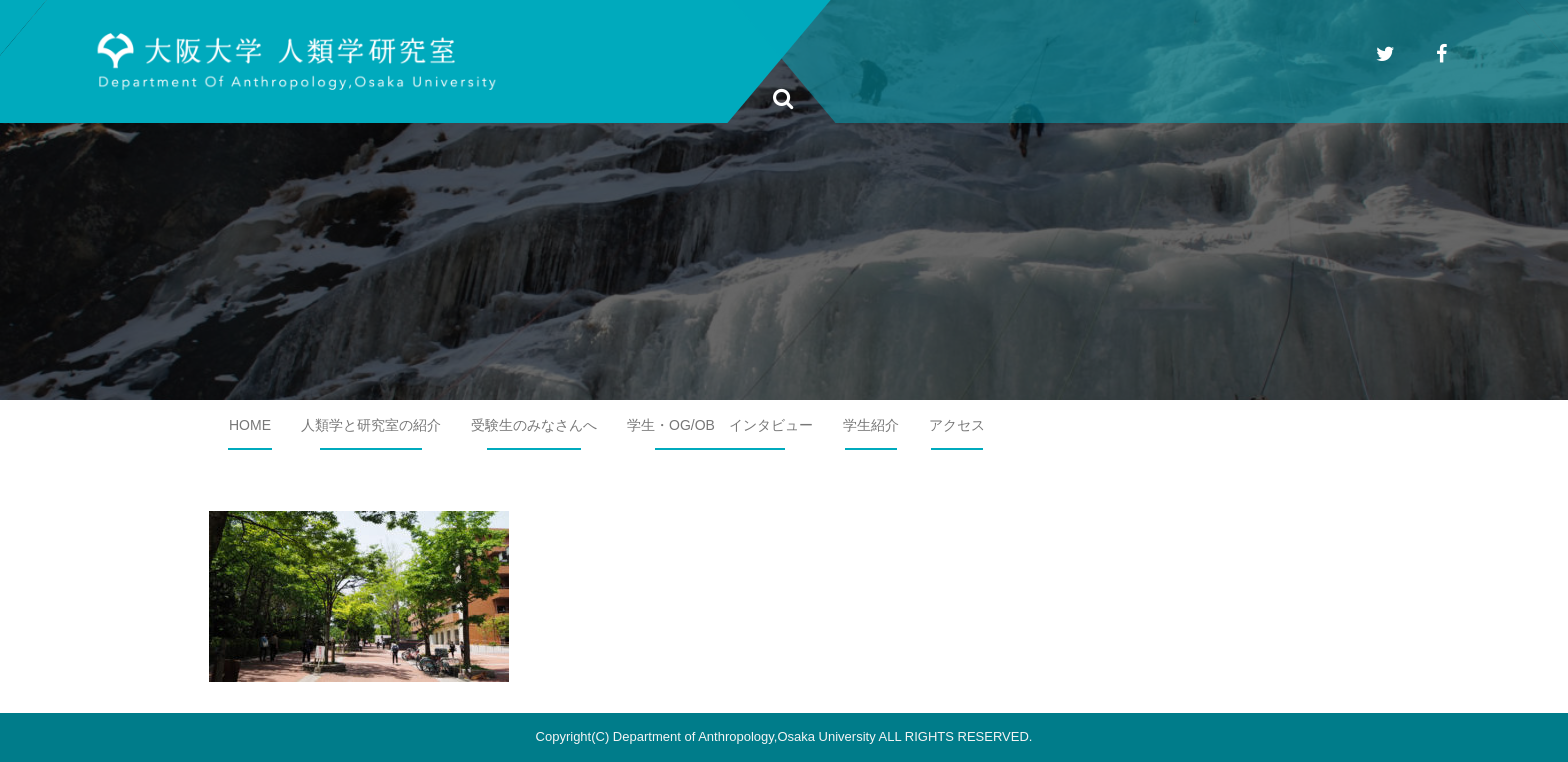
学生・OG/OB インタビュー (720, 425)
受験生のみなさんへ (534, 425)
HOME (250, 425)
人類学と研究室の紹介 (371, 425)
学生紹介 (871, 425)
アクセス (957, 425)
